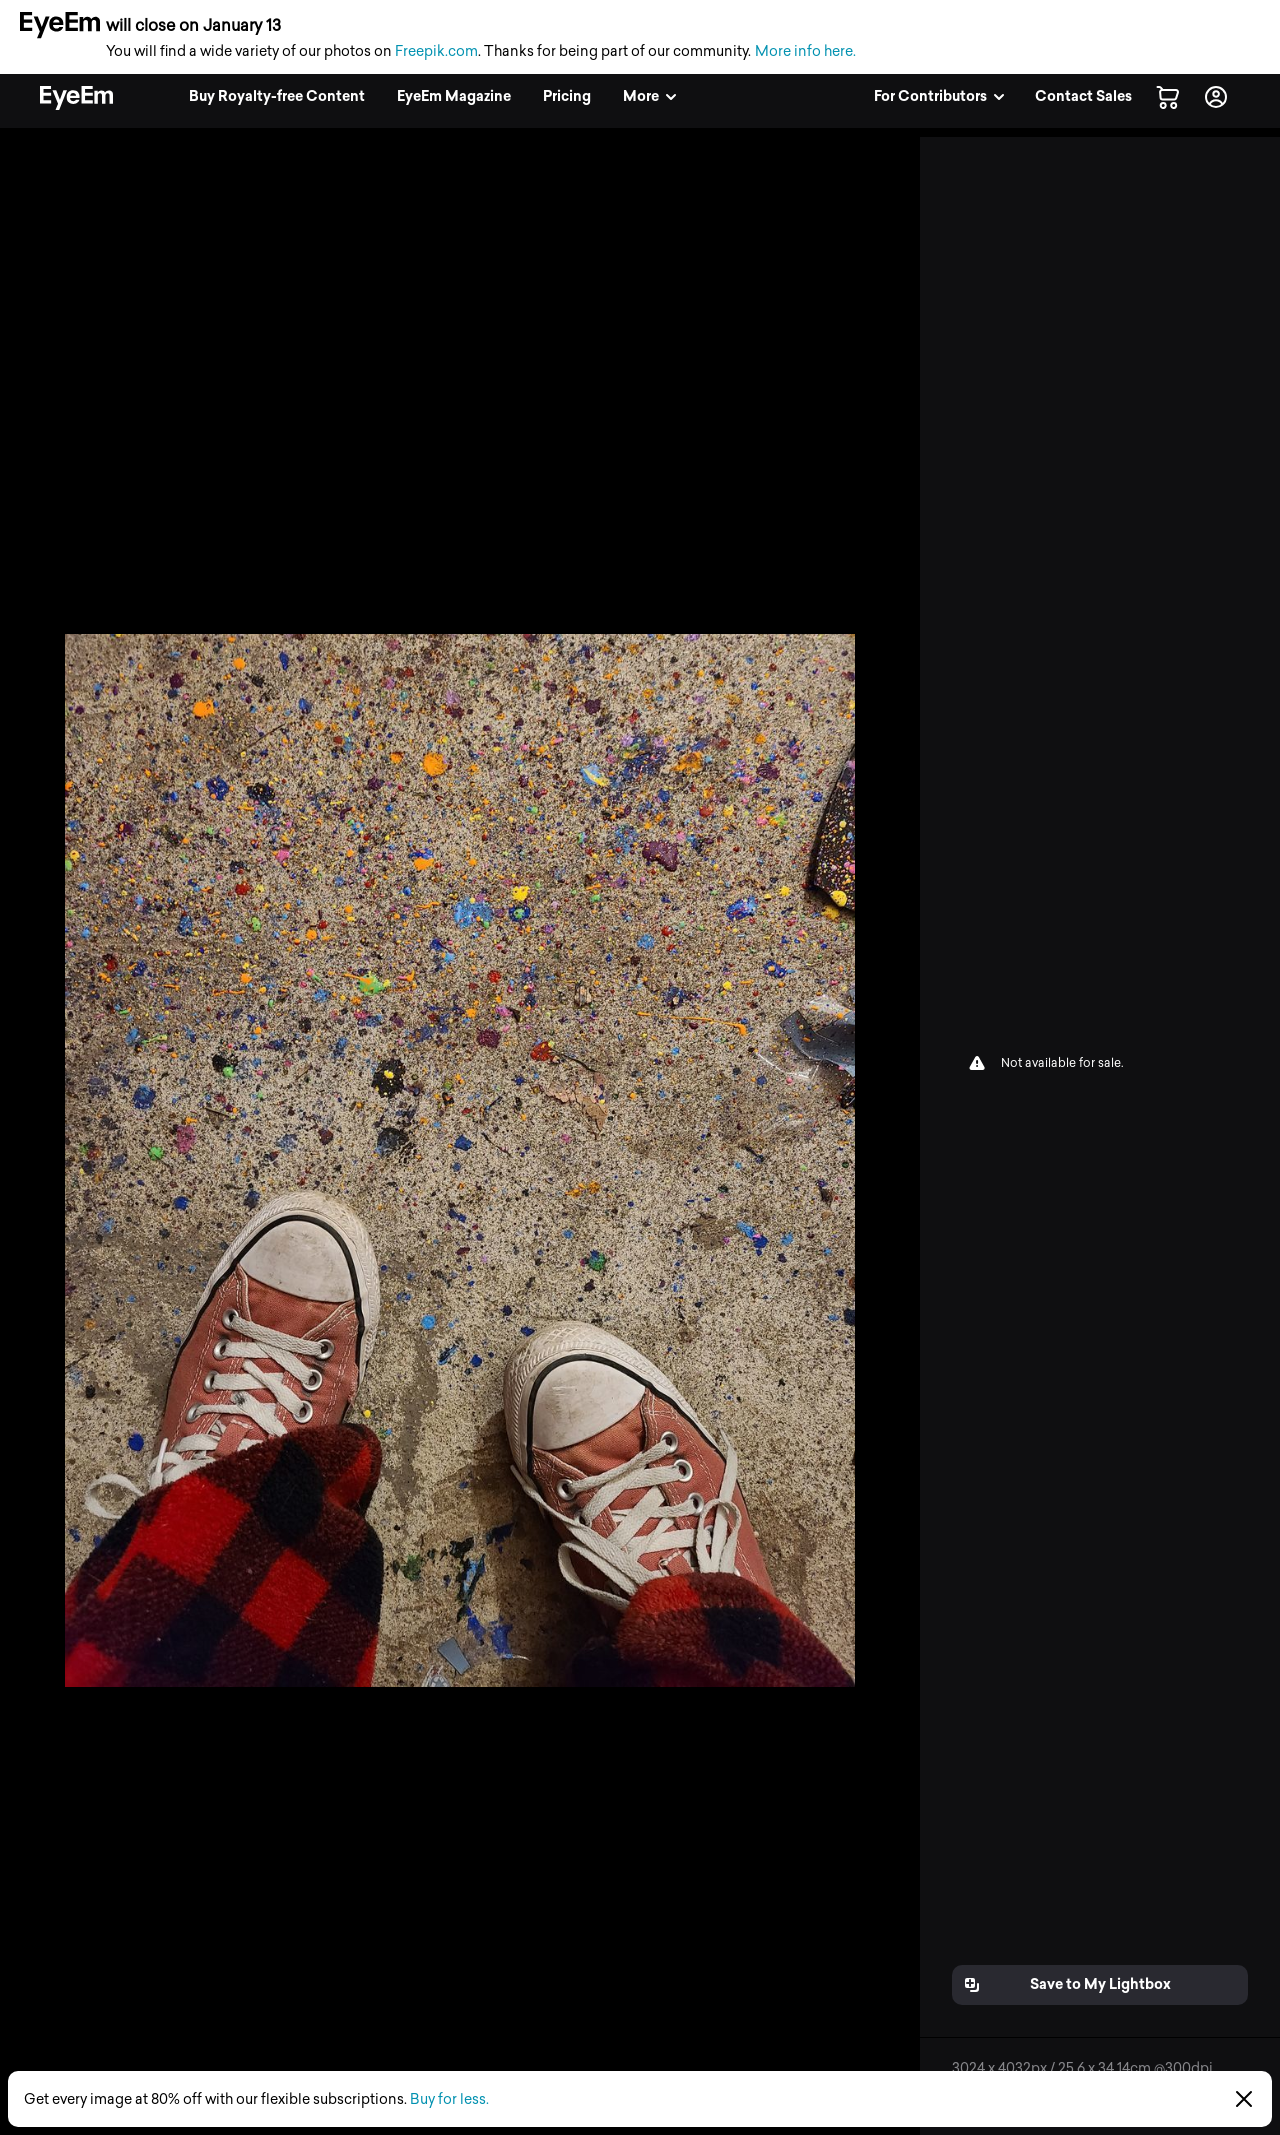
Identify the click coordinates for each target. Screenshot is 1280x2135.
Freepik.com (436, 51)
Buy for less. (449, 2099)
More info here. (805, 51)
